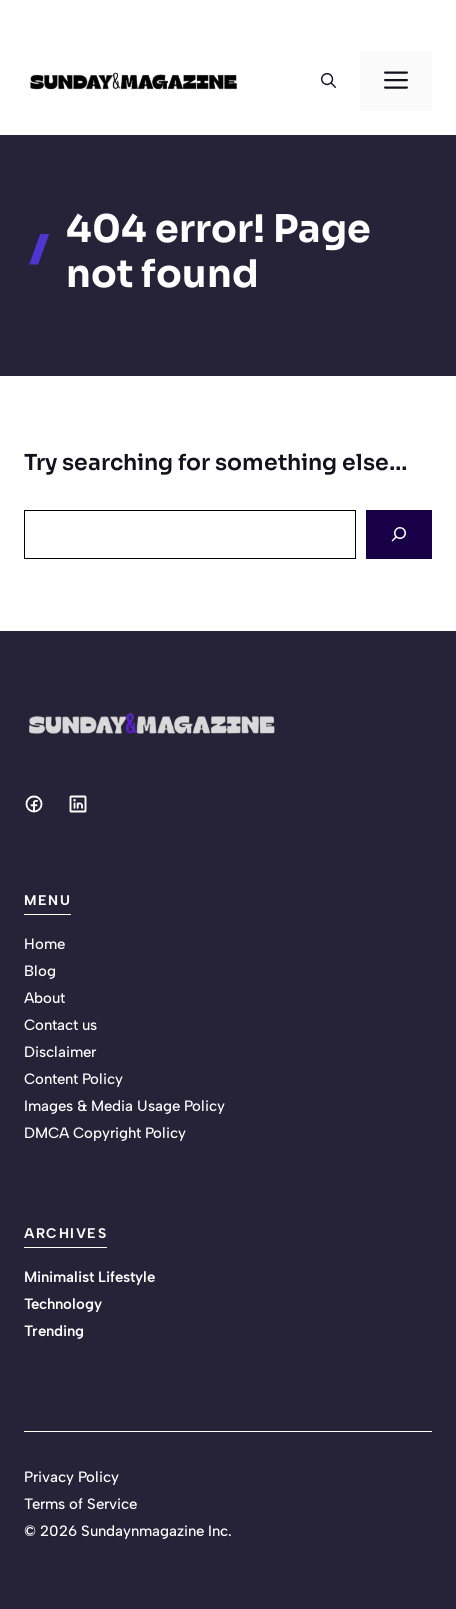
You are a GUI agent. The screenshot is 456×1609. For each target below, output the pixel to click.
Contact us (60, 1025)
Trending (54, 1331)
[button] (328, 81)
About (44, 998)
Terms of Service (80, 1504)
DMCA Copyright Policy (105, 1133)
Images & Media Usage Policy (124, 1106)
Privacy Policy (71, 1477)
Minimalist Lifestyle (89, 1277)
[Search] (399, 534)
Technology (63, 1304)
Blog (40, 971)
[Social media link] (34, 804)
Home (44, 944)
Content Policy (73, 1079)
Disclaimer (60, 1052)
